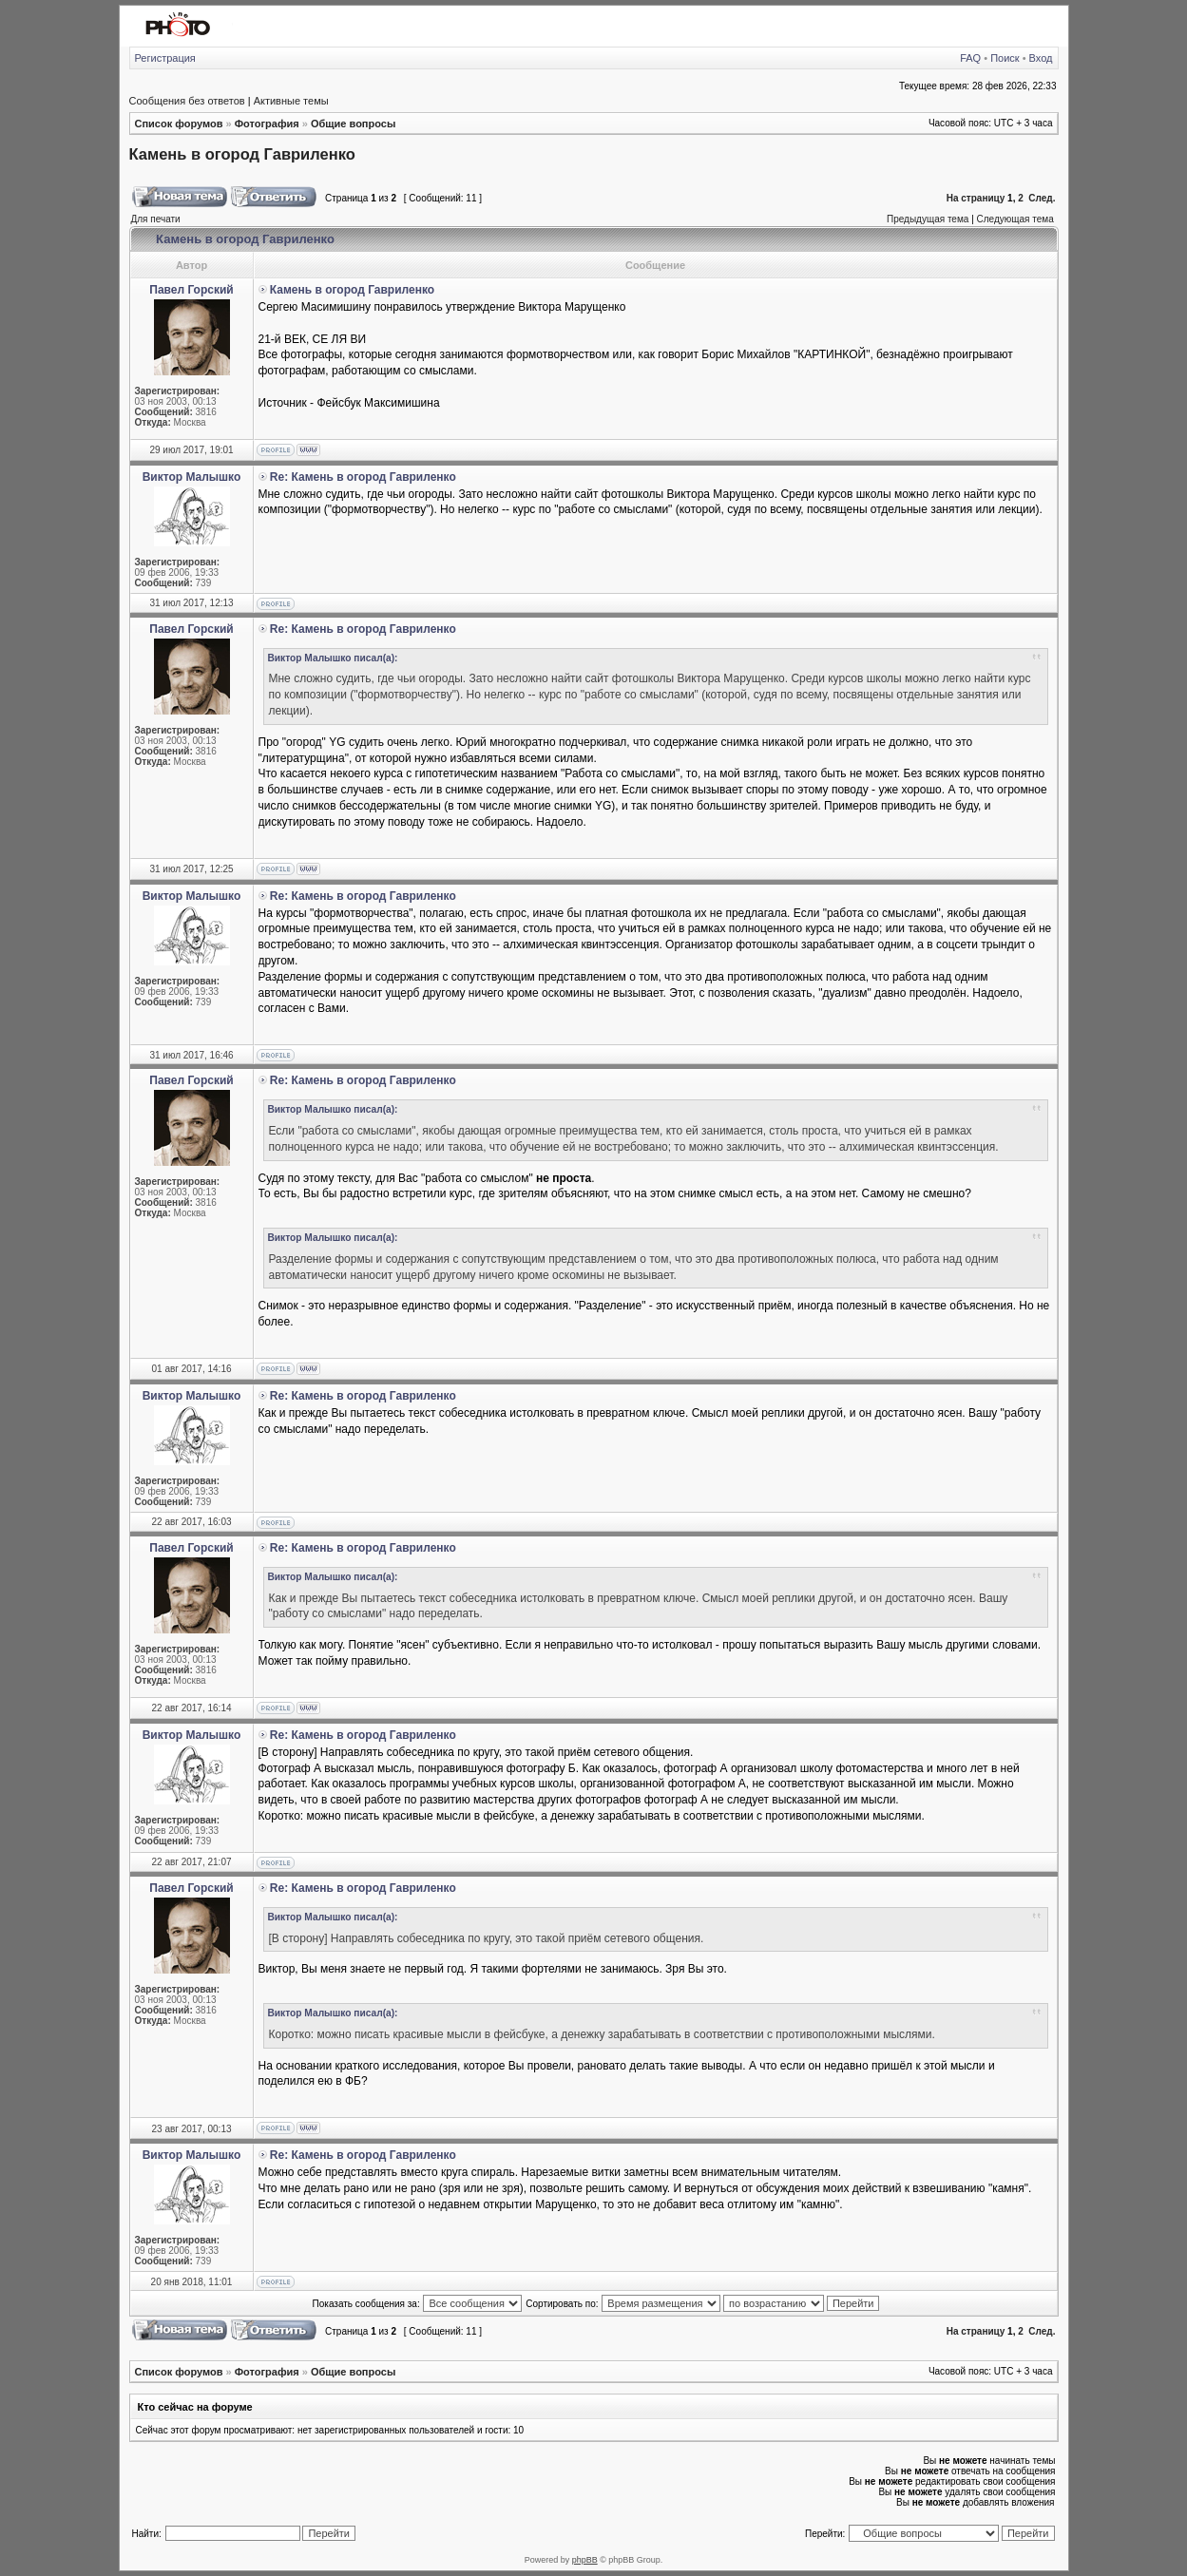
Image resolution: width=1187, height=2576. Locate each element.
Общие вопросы (353, 123)
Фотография (267, 123)
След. (1041, 198)
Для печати (156, 219)
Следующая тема (1015, 219)
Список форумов (179, 123)
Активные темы (291, 100)
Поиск (1004, 58)
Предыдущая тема (927, 219)
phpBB (585, 2560)
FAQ (970, 58)
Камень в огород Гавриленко (242, 153)
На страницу (976, 198)
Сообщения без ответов (187, 100)
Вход (1041, 58)
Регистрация (165, 58)
